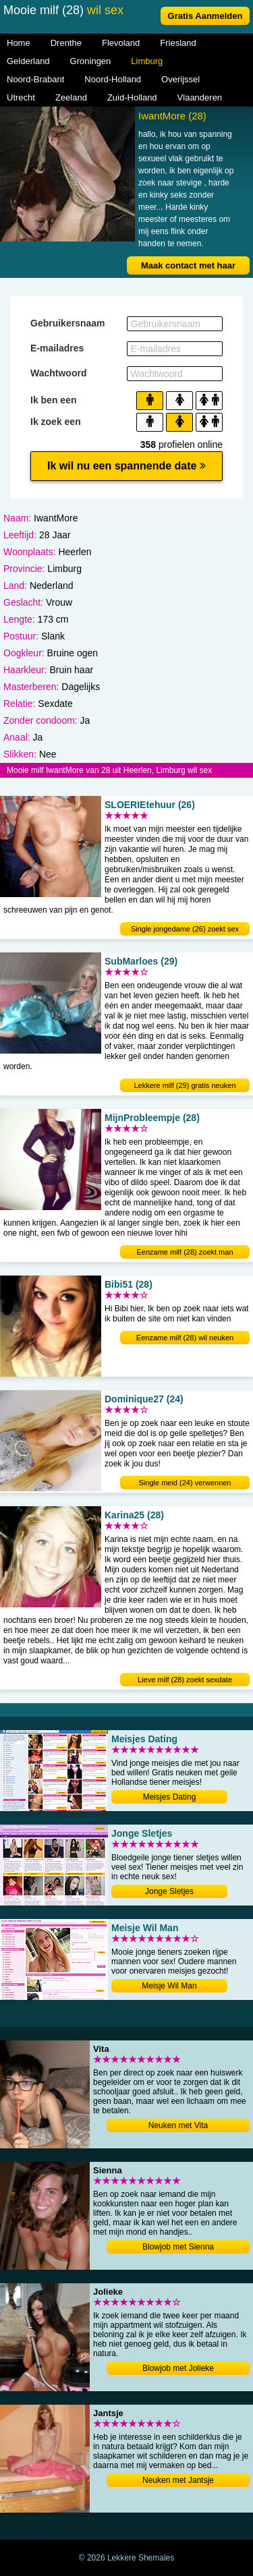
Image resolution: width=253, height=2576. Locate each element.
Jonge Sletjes (169, 1891)
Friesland (178, 43)
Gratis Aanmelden (205, 16)
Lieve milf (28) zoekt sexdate (185, 1680)
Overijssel (180, 79)
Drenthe (66, 43)
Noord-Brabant (35, 79)
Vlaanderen (200, 97)
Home (18, 43)
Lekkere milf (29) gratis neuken (184, 1085)
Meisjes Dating (169, 1797)
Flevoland (121, 43)
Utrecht (21, 97)
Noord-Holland (112, 79)
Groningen (90, 61)
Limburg (147, 61)
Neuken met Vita (178, 2125)
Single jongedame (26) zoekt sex (185, 929)
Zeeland (71, 97)
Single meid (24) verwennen (185, 1483)
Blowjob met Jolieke (178, 2368)
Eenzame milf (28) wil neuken (184, 1338)
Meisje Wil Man (169, 1986)
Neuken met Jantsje (178, 2480)
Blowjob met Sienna (178, 2247)
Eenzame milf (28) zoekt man (184, 1252)
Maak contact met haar (188, 265)
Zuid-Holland (132, 97)
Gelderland (28, 61)
